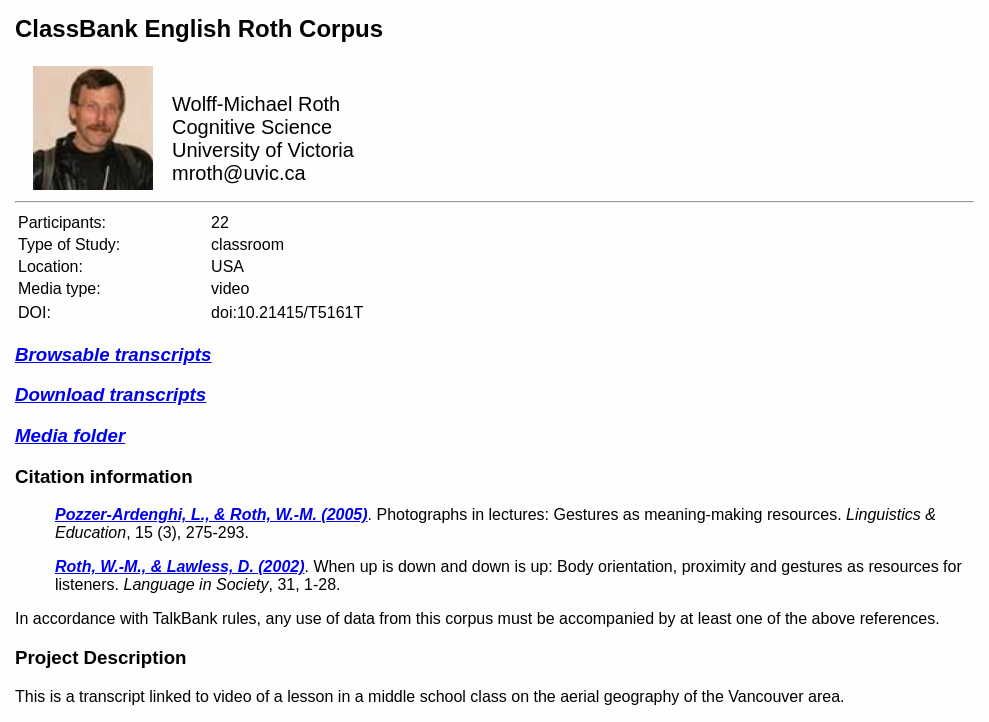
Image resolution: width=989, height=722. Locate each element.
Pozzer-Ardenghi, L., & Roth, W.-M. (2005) (211, 514)
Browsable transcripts (113, 354)
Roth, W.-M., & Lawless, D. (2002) (180, 566)
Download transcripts (110, 394)
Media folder (70, 435)
